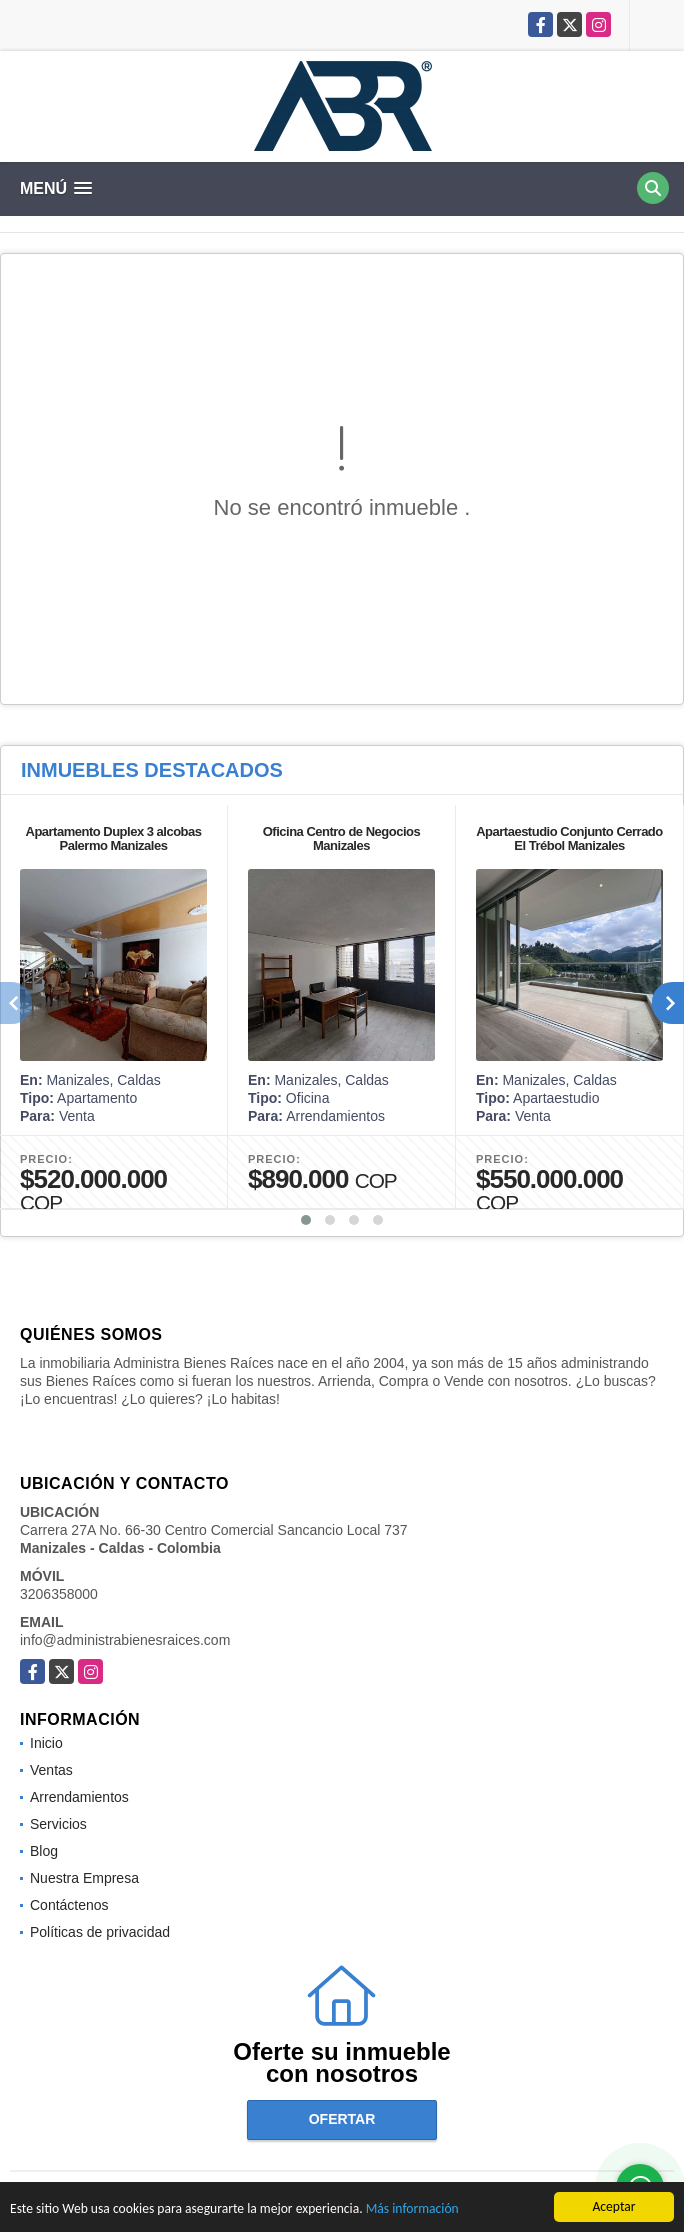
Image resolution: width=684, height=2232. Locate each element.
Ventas (51, 1770)
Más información (412, 2209)
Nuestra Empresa (84, 1878)
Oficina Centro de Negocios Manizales (341, 838)
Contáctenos (69, 1905)
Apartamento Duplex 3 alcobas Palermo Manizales (114, 838)
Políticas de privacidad (100, 1932)
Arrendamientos (79, 1797)
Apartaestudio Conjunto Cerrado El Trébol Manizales (569, 838)
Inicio (46, 1743)
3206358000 (59, 1594)
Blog (44, 1851)
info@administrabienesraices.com (125, 1640)
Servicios (58, 1824)
